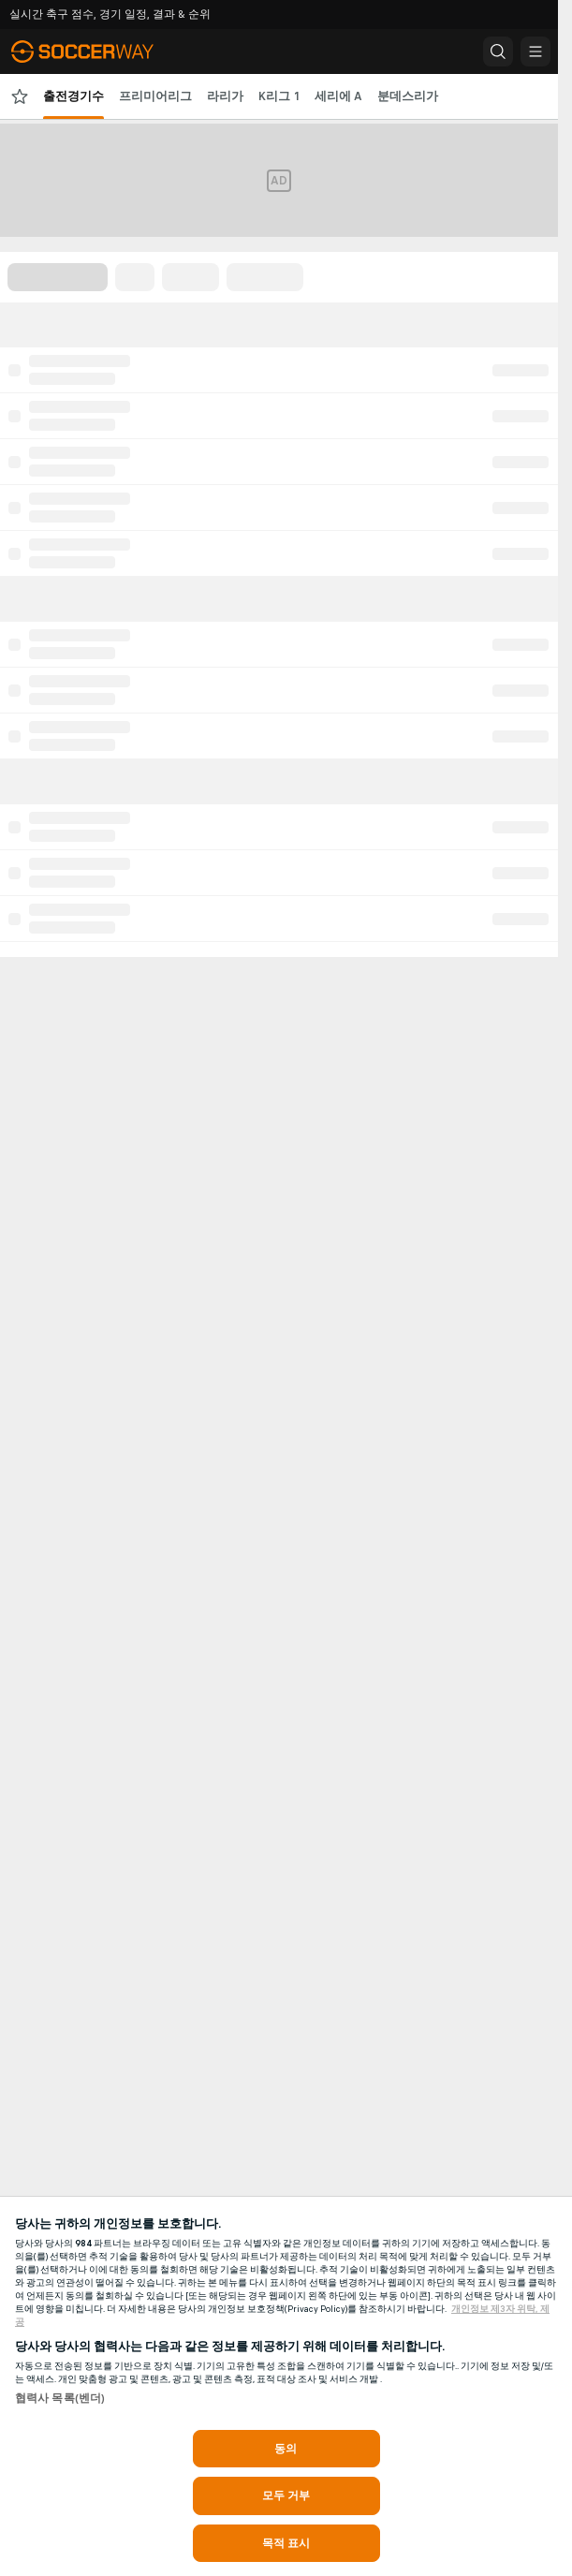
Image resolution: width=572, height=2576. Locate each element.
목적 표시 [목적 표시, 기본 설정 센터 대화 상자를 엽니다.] (286, 2543)
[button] (498, 51)
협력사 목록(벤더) (60, 2398)
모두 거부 (286, 2495)
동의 (285, 2448)
